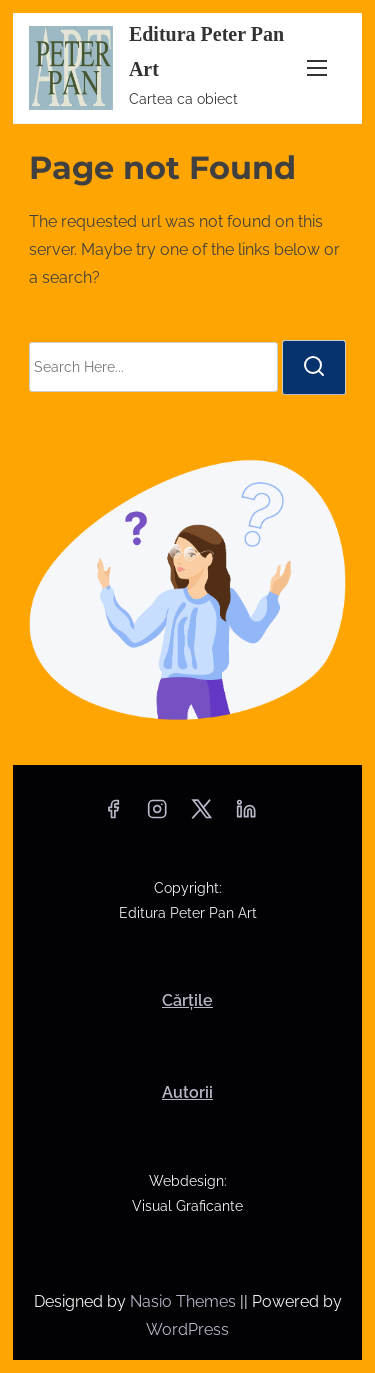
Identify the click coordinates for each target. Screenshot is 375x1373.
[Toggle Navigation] (317, 67)
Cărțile (187, 1000)
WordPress (187, 1329)
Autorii (187, 1092)
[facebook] (113, 815)
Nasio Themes (185, 1301)
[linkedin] (246, 815)
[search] (314, 367)
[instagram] (157, 815)
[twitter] (201, 815)
